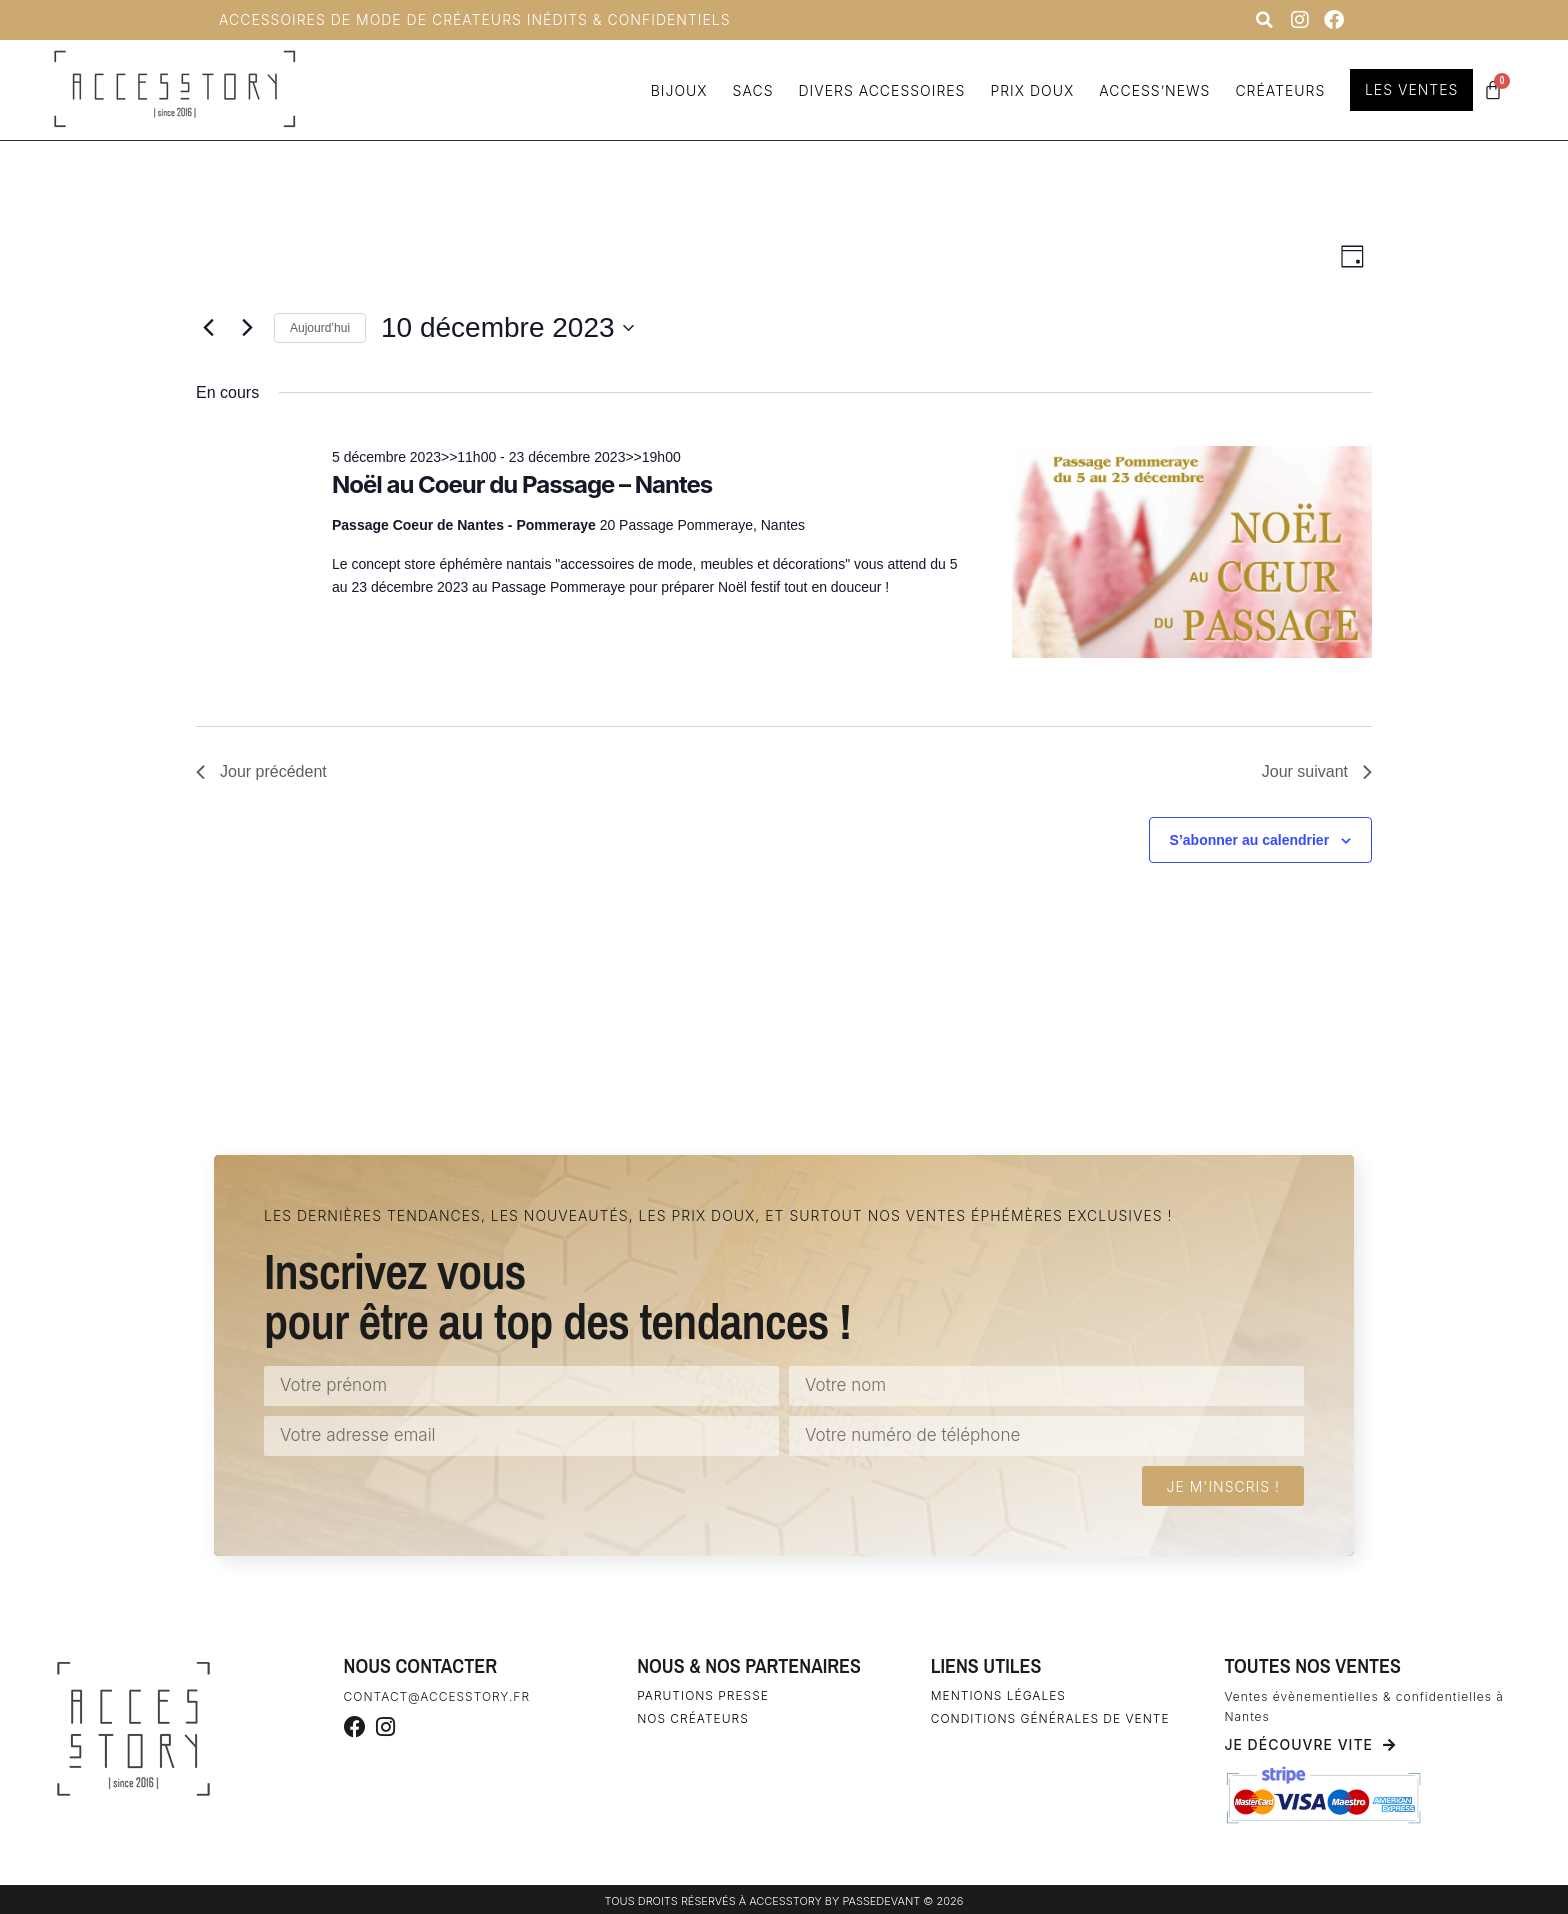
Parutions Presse (703, 1695)
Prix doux (1030, 90)
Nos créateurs (693, 1718)
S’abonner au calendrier (1250, 840)
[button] (1264, 20)
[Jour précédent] (208, 328)
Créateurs (1278, 90)
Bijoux (676, 90)
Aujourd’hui (320, 328)
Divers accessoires (879, 90)
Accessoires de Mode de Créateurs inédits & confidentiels (475, 19)
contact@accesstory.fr (437, 1696)
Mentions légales (998, 1695)
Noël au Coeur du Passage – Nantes (522, 484)
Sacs (750, 90)
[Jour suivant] (247, 328)
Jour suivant (1317, 771)
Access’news (1152, 90)
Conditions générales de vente (1050, 1718)
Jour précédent (261, 771)
